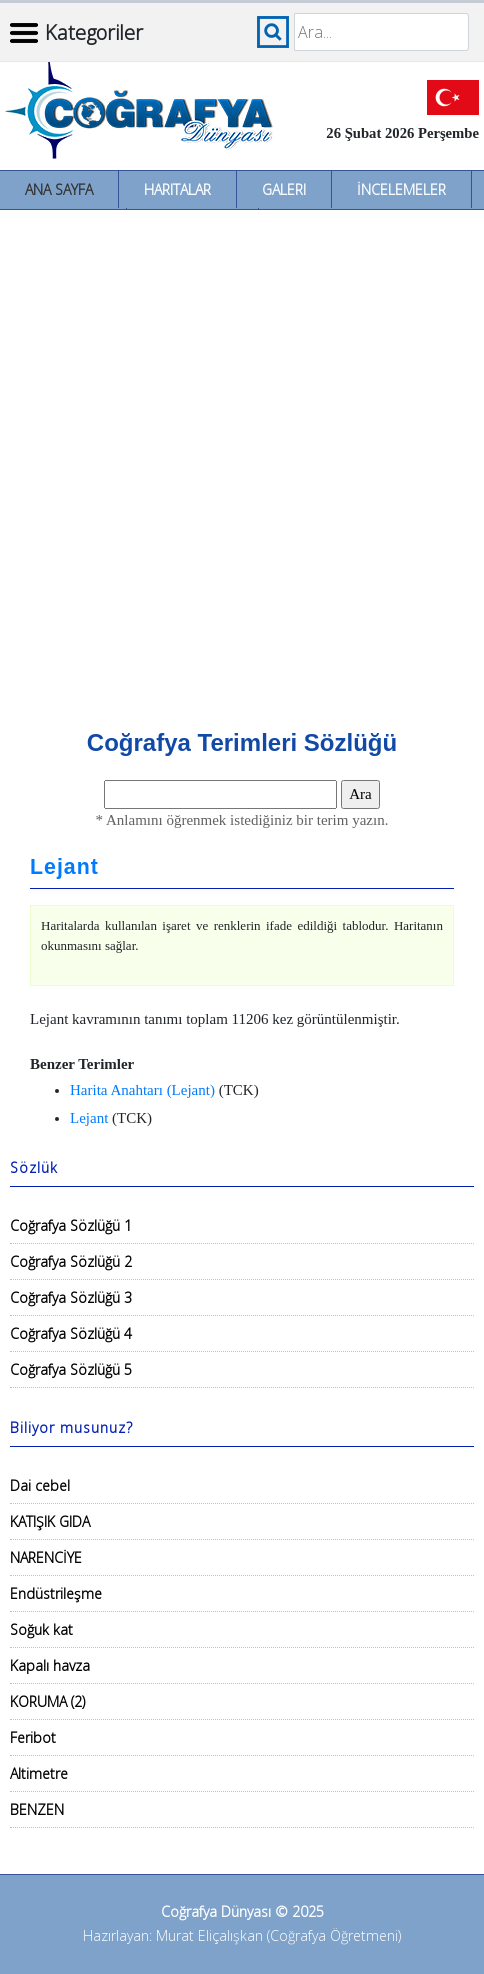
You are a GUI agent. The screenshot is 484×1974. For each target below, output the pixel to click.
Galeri (284, 189)
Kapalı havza (50, 1665)
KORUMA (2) (47, 1701)
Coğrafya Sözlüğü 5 (71, 1369)
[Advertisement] (242, 462)
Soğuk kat (41, 1629)
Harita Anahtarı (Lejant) (142, 1090)
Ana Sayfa (59, 189)
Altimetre (39, 1773)
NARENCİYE (46, 1557)
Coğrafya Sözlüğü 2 (71, 1261)
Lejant (64, 867)
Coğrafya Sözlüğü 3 (71, 1297)
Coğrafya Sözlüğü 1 (71, 1225)
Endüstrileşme (56, 1593)
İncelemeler (401, 189)
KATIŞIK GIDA (50, 1521)
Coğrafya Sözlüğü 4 (71, 1333)
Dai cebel (40, 1485)
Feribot (33, 1737)
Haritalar (177, 189)
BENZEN (37, 1809)
